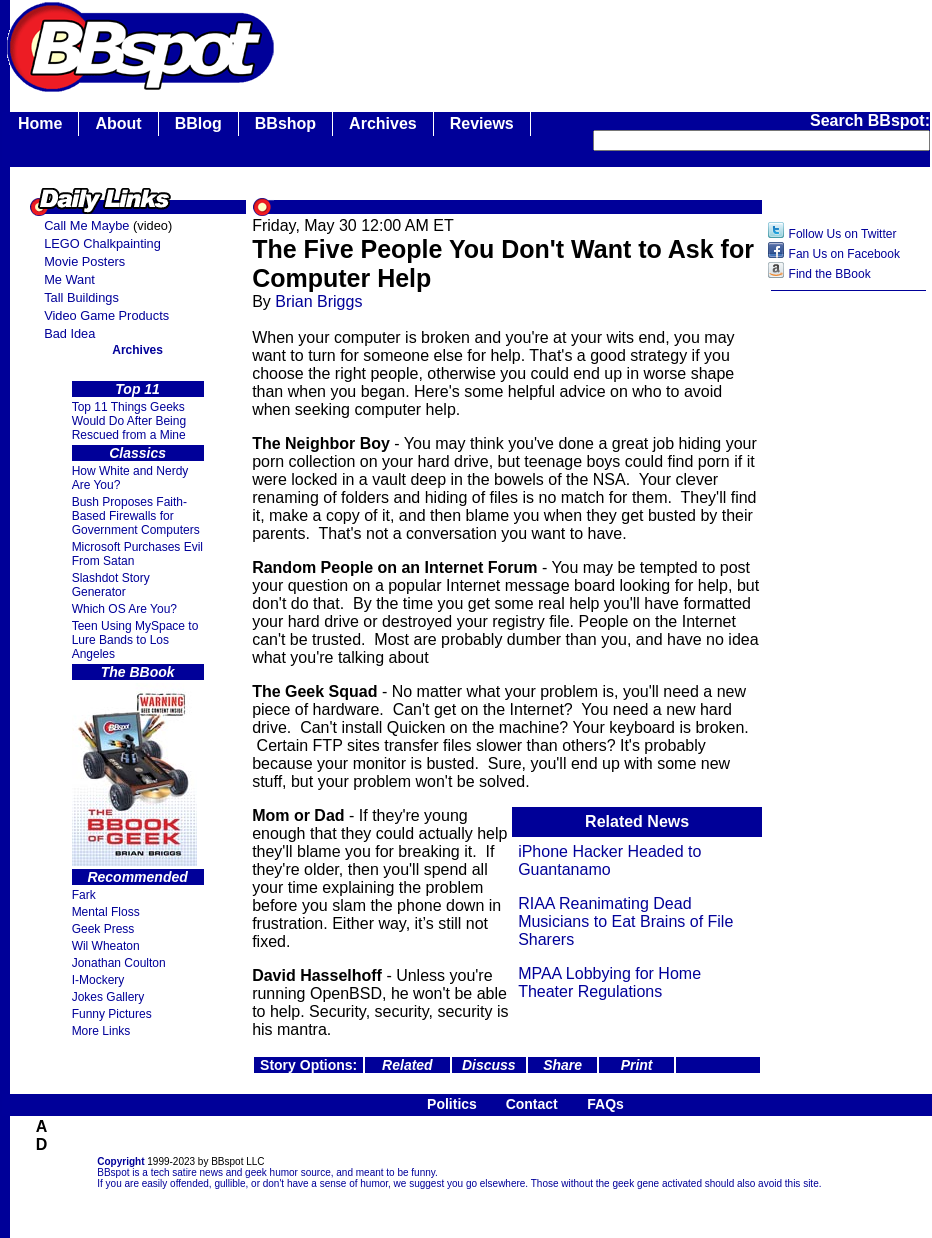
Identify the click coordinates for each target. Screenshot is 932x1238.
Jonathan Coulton (119, 963)
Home (40, 123)
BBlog (198, 123)
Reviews (482, 123)
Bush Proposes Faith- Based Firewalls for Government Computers (136, 516)
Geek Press (103, 929)
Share (562, 1065)
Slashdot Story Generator (111, 585)
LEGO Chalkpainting (102, 243)
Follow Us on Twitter (843, 234)
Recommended (137, 877)
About (118, 123)
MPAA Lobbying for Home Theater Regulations (609, 982)
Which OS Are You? (124, 609)
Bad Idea (69, 333)
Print (637, 1065)
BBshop (285, 123)
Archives (383, 123)
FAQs (605, 1104)
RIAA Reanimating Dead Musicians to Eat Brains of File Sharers (625, 921)
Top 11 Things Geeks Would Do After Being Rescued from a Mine (129, 421)
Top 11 (137, 389)
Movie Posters (84, 261)
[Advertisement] (849, 617)
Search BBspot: (870, 120)
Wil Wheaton (106, 946)
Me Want (69, 279)
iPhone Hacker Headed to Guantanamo (609, 860)
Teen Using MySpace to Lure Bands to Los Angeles (135, 640)
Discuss (489, 1065)
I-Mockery (98, 980)
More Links (101, 1031)
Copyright (120, 1161)
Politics (452, 1104)
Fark (84, 895)
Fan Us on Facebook (844, 254)
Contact (532, 1104)
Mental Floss (106, 912)
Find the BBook (830, 274)
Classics (137, 453)
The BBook (138, 672)
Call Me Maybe (86, 225)
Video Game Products (106, 315)
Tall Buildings (81, 297)
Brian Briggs (318, 301)
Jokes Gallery (108, 997)
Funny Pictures (112, 1014)
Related (407, 1065)
